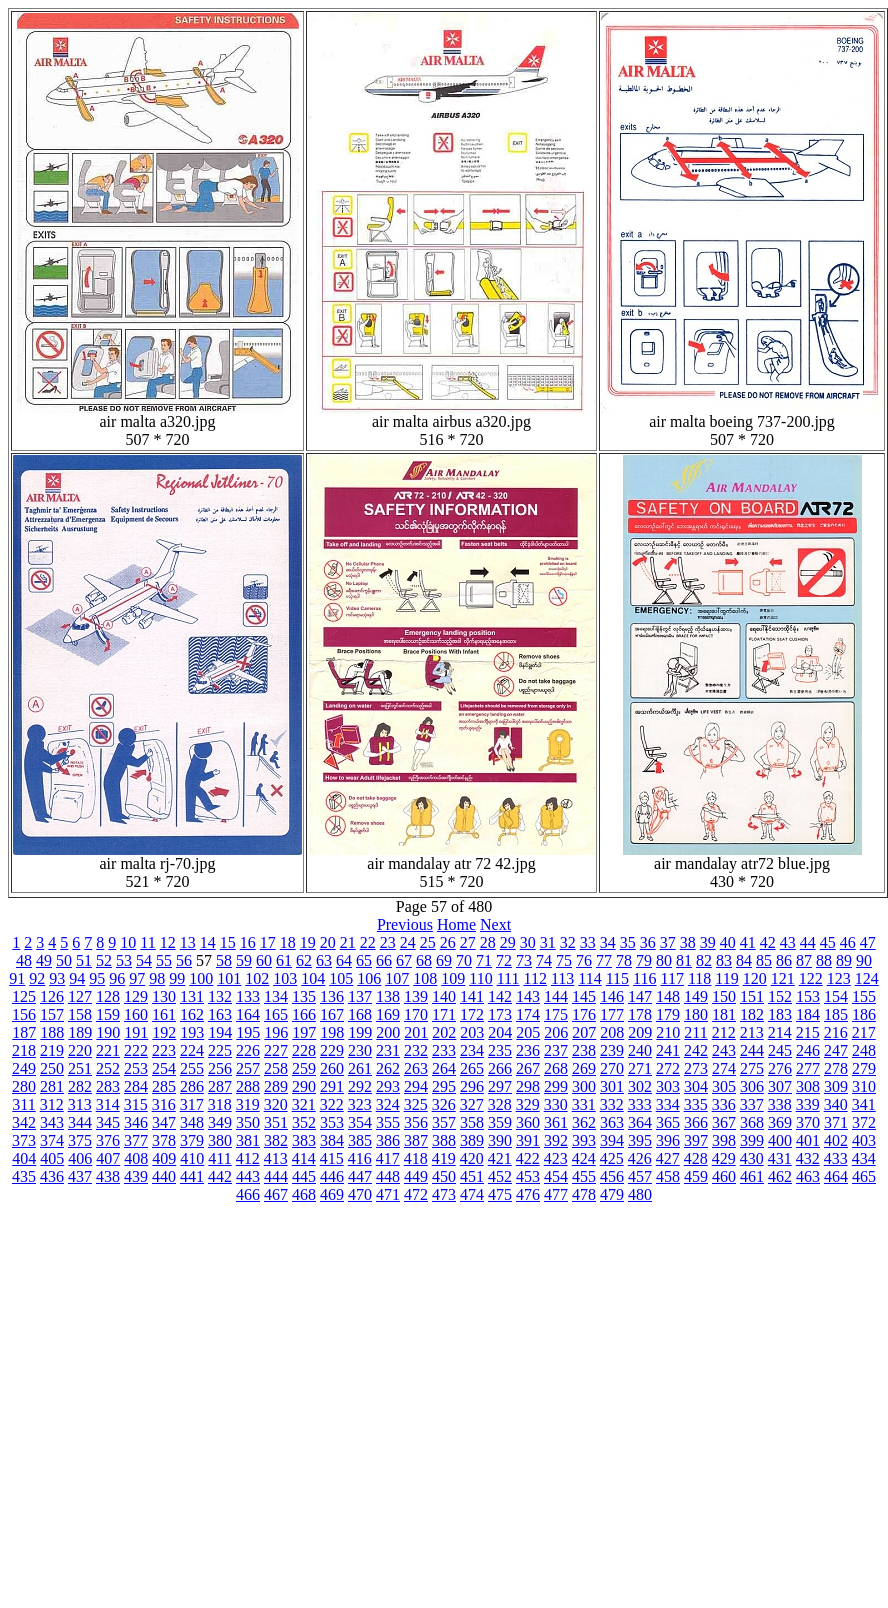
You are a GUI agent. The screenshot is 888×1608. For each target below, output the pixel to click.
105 (341, 978)
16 (248, 942)
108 (425, 978)
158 (80, 1014)
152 (780, 996)
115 (617, 978)
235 (500, 1050)
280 (24, 1086)
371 (836, 1122)
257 (248, 1068)
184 (808, 1014)
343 (52, 1122)
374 (52, 1140)
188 (52, 1032)
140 (444, 996)
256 (220, 1068)
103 (285, 978)
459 (696, 1176)
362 (584, 1122)
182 (752, 1014)
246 (808, 1050)
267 (528, 1068)
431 (780, 1158)
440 (164, 1176)
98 (157, 978)
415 (332, 1158)
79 (644, 960)
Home (456, 924)
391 (528, 1140)
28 (488, 942)
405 (52, 1158)
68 (424, 960)
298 (528, 1086)
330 (556, 1104)
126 (52, 996)
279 (864, 1068)
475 (500, 1194)
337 (752, 1104)
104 (313, 978)
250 (52, 1068)
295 (444, 1086)
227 (276, 1050)
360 (528, 1122)
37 (668, 942)
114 (589, 978)
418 (416, 1158)
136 (332, 996)
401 (808, 1140)
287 (220, 1086)
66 (384, 960)
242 (696, 1050)
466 (248, 1194)
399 (752, 1140)
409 (164, 1158)
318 (220, 1104)
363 (612, 1122)
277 (808, 1068)
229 (332, 1050)
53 (124, 960)
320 (276, 1104)
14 (208, 942)
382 (276, 1140)
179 (668, 1014)
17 (268, 942)
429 (724, 1158)
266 (500, 1068)
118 (699, 978)
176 (584, 1014)
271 (640, 1068)
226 (248, 1050)
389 (472, 1140)
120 (755, 978)
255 (192, 1068)
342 (24, 1122)
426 (640, 1158)
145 (584, 996)
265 (472, 1068)
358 (472, 1122)
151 (752, 996)
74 (544, 960)
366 (696, 1122)
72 (504, 960)
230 (360, 1050)
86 (784, 960)
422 (528, 1158)
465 (864, 1176)
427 (668, 1158)
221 (108, 1050)
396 (668, 1140)
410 (192, 1158)
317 (192, 1104)
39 (708, 942)
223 (164, 1050)
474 (472, 1194)
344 (80, 1122)
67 (404, 960)
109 (453, 978)
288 (248, 1086)
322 (332, 1104)
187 (24, 1032)
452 (500, 1176)
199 (360, 1032)
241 (668, 1050)
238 (584, 1050)
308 (808, 1086)
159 (108, 1014)
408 (136, 1158)
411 (219, 1158)
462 (780, 1176)
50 (64, 960)
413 (276, 1158)
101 (229, 978)
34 (608, 942)
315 (136, 1104)
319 (248, 1104)
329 (528, 1104)
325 (416, 1104)
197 (304, 1032)
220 (80, 1050)
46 (848, 942)
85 (764, 960)
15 (228, 942)
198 (332, 1032)
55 (164, 960)
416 (360, 1158)
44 (808, 942)
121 (783, 978)
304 (696, 1086)
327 (472, 1104)
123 (839, 978)
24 (408, 942)
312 (52, 1104)
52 (104, 960)
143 (528, 996)
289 (276, 1086)
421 (500, 1158)
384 (332, 1140)
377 (136, 1140)
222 (136, 1050)
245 (780, 1050)
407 (108, 1158)
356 (416, 1122)
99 (177, 978)
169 (388, 1014)
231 (388, 1050)
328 (500, 1104)
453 (528, 1176)
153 (808, 996)
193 (192, 1032)
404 (24, 1158)
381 (248, 1140)
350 (248, 1122)
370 (808, 1122)
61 (284, 960)
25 (428, 942)
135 (304, 996)
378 (164, 1140)
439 (136, 1176)
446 (332, 1176)
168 (360, 1014)
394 (612, 1140)
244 (752, 1050)
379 (192, 1140)
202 (444, 1032)
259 (304, 1068)
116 (644, 978)
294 (416, 1086)
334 (668, 1104)
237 (556, 1050)
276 (780, 1068)
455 (584, 1176)
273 (696, 1068)
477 (556, 1194)
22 (368, 942)
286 (192, 1086)
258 (276, 1068)
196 (276, 1032)
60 (264, 960)
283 (108, 1086)
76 (584, 960)
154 (836, 996)
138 (388, 996)
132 (220, 996)
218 (24, 1050)
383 (304, 1140)
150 (724, 996)
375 (80, 1140)
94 (77, 978)
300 (584, 1086)
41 (748, 942)
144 (556, 996)
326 (444, 1104)
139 (416, 996)
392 (556, 1140)
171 (444, 1014)
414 (304, 1158)
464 (836, 1176)
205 (528, 1032)
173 (500, 1014)
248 (864, 1050)
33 (588, 942)
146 (612, 996)
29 (508, 942)
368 (752, 1122)
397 (696, 1140)
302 (640, 1086)
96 (117, 978)
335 (696, 1104)
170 (416, 1014)
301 (612, 1086)
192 (164, 1032)
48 (24, 960)
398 (724, 1140)
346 (136, 1122)
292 (360, 1086)
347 (164, 1122)
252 (108, 1068)
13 (188, 942)
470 (360, 1194)
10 (128, 942)
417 (388, 1158)
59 (244, 960)
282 (80, 1086)
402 (836, 1140)
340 (836, 1104)
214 (780, 1032)
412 (248, 1158)
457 (640, 1176)
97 (137, 978)
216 (836, 1032)
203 (472, 1032)
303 (668, 1086)
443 (248, 1176)
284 (136, 1086)
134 (276, 996)
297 (500, 1086)
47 (868, 942)
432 (808, 1158)
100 (201, 978)
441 (192, 1176)
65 (364, 960)
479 (612, 1194)
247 (836, 1050)
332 (612, 1104)
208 (612, 1032)
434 (864, 1158)
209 (640, 1032)
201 (416, 1032)
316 (164, 1104)
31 (548, 942)
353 (332, 1122)
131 (192, 996)
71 (484, 960)
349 (220, 1122)
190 (108, 1032)
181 (724, 1014)
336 (724, 1104)
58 (224, 960)
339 (808, 1104)
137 (360, 996)
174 (528, 1014)
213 (752, 1032)
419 (444, 1158)
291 (332, 1086)
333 (640, 1104)
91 (17, 978)
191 (136, 1032)
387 (416, 1140)
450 (444, 1176)
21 (348, 942)
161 (164, 1014)
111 (508, 978)
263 (416, 1068)
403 (864, 1140)
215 (808, 1032)
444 (276, 1176)
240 (640, 1050)
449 (416, 1176)
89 (844, 960)
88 (824, 960)
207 (584, 1032)
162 (192, 1014)
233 (444, 1050)
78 (624, 960)
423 (556, 1158)
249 (24, 1068)
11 (147, 942)
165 (276, 1014)
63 (324, 960)
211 (695, 1032)
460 (724, 1176)
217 (864, 1032)
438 (108, 1176)
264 (444, 1068)
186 (864, 1014)
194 (220, 1032)
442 (220, 1176)
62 (304, 960)
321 (304, 1104)
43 (788, 942)
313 (80, 1104)
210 (668, 1032)
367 (724, 1122)
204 (500, 1032)
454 (556, 1176)
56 (184, 960)
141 (472, 996)
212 (724, 1032)
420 (472, 1158)
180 (696, 1014)
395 (640, 1140)
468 (304, 1194)
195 (248, 1032)
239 (612, 1050)
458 (668, 1176)
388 (444, 1140)
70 (464, 960)
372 (864, 1122)
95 (97, 978)
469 (332, 1194)
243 (724, 1050)
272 (668, 1068)
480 (640, 1194)
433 (836, 1158)
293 (388, 1086)
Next (495, 924)
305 (724, 1086)
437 (80, 1176)
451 (472, 1176)
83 (724, 960)
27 (468, 942)
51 (84, 960)
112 (534, 978)
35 (628, 942)
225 (220, 1050)
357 (444, 1122)
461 (752, 1176)
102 (257, 978)
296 (472, 1086)
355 (388, 1122)
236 (528, 1050)
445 (304, 1176)
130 (164, 996)
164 (248, 1014)
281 (52, 1086)
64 (344, 960)
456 (612, 1176)
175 (556, 1014)
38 (688, 942)
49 (44, 960)
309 (836, 1086)
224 (192, 1050)
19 (308, 942)
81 (684, 960)
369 (780, 1122)
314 (108, 1104)
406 (80, 1158)
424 (584, 1158)
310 (864, 1086)
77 (604, 960)
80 (664, 960)
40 (728, 942)
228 (304, 1050)
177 (612, 1014)
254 (164, 1068)
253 (136, 1068)
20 (328, 942)
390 (500, 1140)
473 (444, 1194)
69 (444, 960)
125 (24, 996)
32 (568, 942)
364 (640, 1122)
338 (780, 1104)
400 (780, 1140)
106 (369, 978)
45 (828, 942)
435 (24, 1176)
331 (584, 1104)
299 (556, 1086)
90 (864, 960)
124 (867, 978)
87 (804, 960)
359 (500, 1122)
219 (52, 1050)
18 (288, 942)
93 (57, 978)
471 (388, 1194)
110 (480, 978)
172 (472, 1014)
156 (24, 1014)
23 (388, 942)
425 (612, 1158)
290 (304, 1086)
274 (724, 1068)
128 (108, 996)
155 (864, 996)
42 (768, 942)
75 (564, 960)
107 (397, 978)
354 (360, 1122)
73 (524, 960)
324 (388, 1104)
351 (276, 1122)
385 (360, 1140)
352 (304, 1122)
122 (811, 978)
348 (192, 1122)
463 (808, 1176)
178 (640, 1014)
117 (672, 978)
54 (144, 960)
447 (360, 1176)
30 (528, 942)
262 (388, 1068)
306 (752, 1086)
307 (780, 1086)
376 (108, 1140)
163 (220, 1014)
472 (416, 1194)
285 (164, 1086)
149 (696, 996)
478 (584, 1194)
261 (360, 1068)
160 (136, 1014)
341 (864, 1104)
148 (668, 996)
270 (612, 1068)
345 (108, 1122)
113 (562, 978)
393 (584, 1140)
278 (836, 1068)
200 (388, 1032)
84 (744, 960)
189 (80, 1032)
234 (472, 1050)
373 (24, 1140)
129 (136, 996)
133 (248, 996)
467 (276, 1194)
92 (37, 978)
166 (304, 1014)
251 (80, 1068)
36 (648, 942)
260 (332, 1068)
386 (388, 1140)
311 (23, 1104)
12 (168, 942)
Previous (405, 924)
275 (752, 1068)
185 (836, 1014)
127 (80, 996)
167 (332, 1014)
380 (220, 1140)
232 (416, 1050)
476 (528, 1194)
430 (752, 1158)
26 (448, 942)
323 (360, 1104)
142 (500, 996)
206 (556, 1032)
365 (668, 1122)
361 (556, 1122)
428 (696, 1158)
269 (584, 1068)
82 (704, 960)
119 (726, 978)
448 (388, 1176)
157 (52, 1014)
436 (52, 1176)
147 (640, 996)
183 (780, 1014)
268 (556, 1068)
